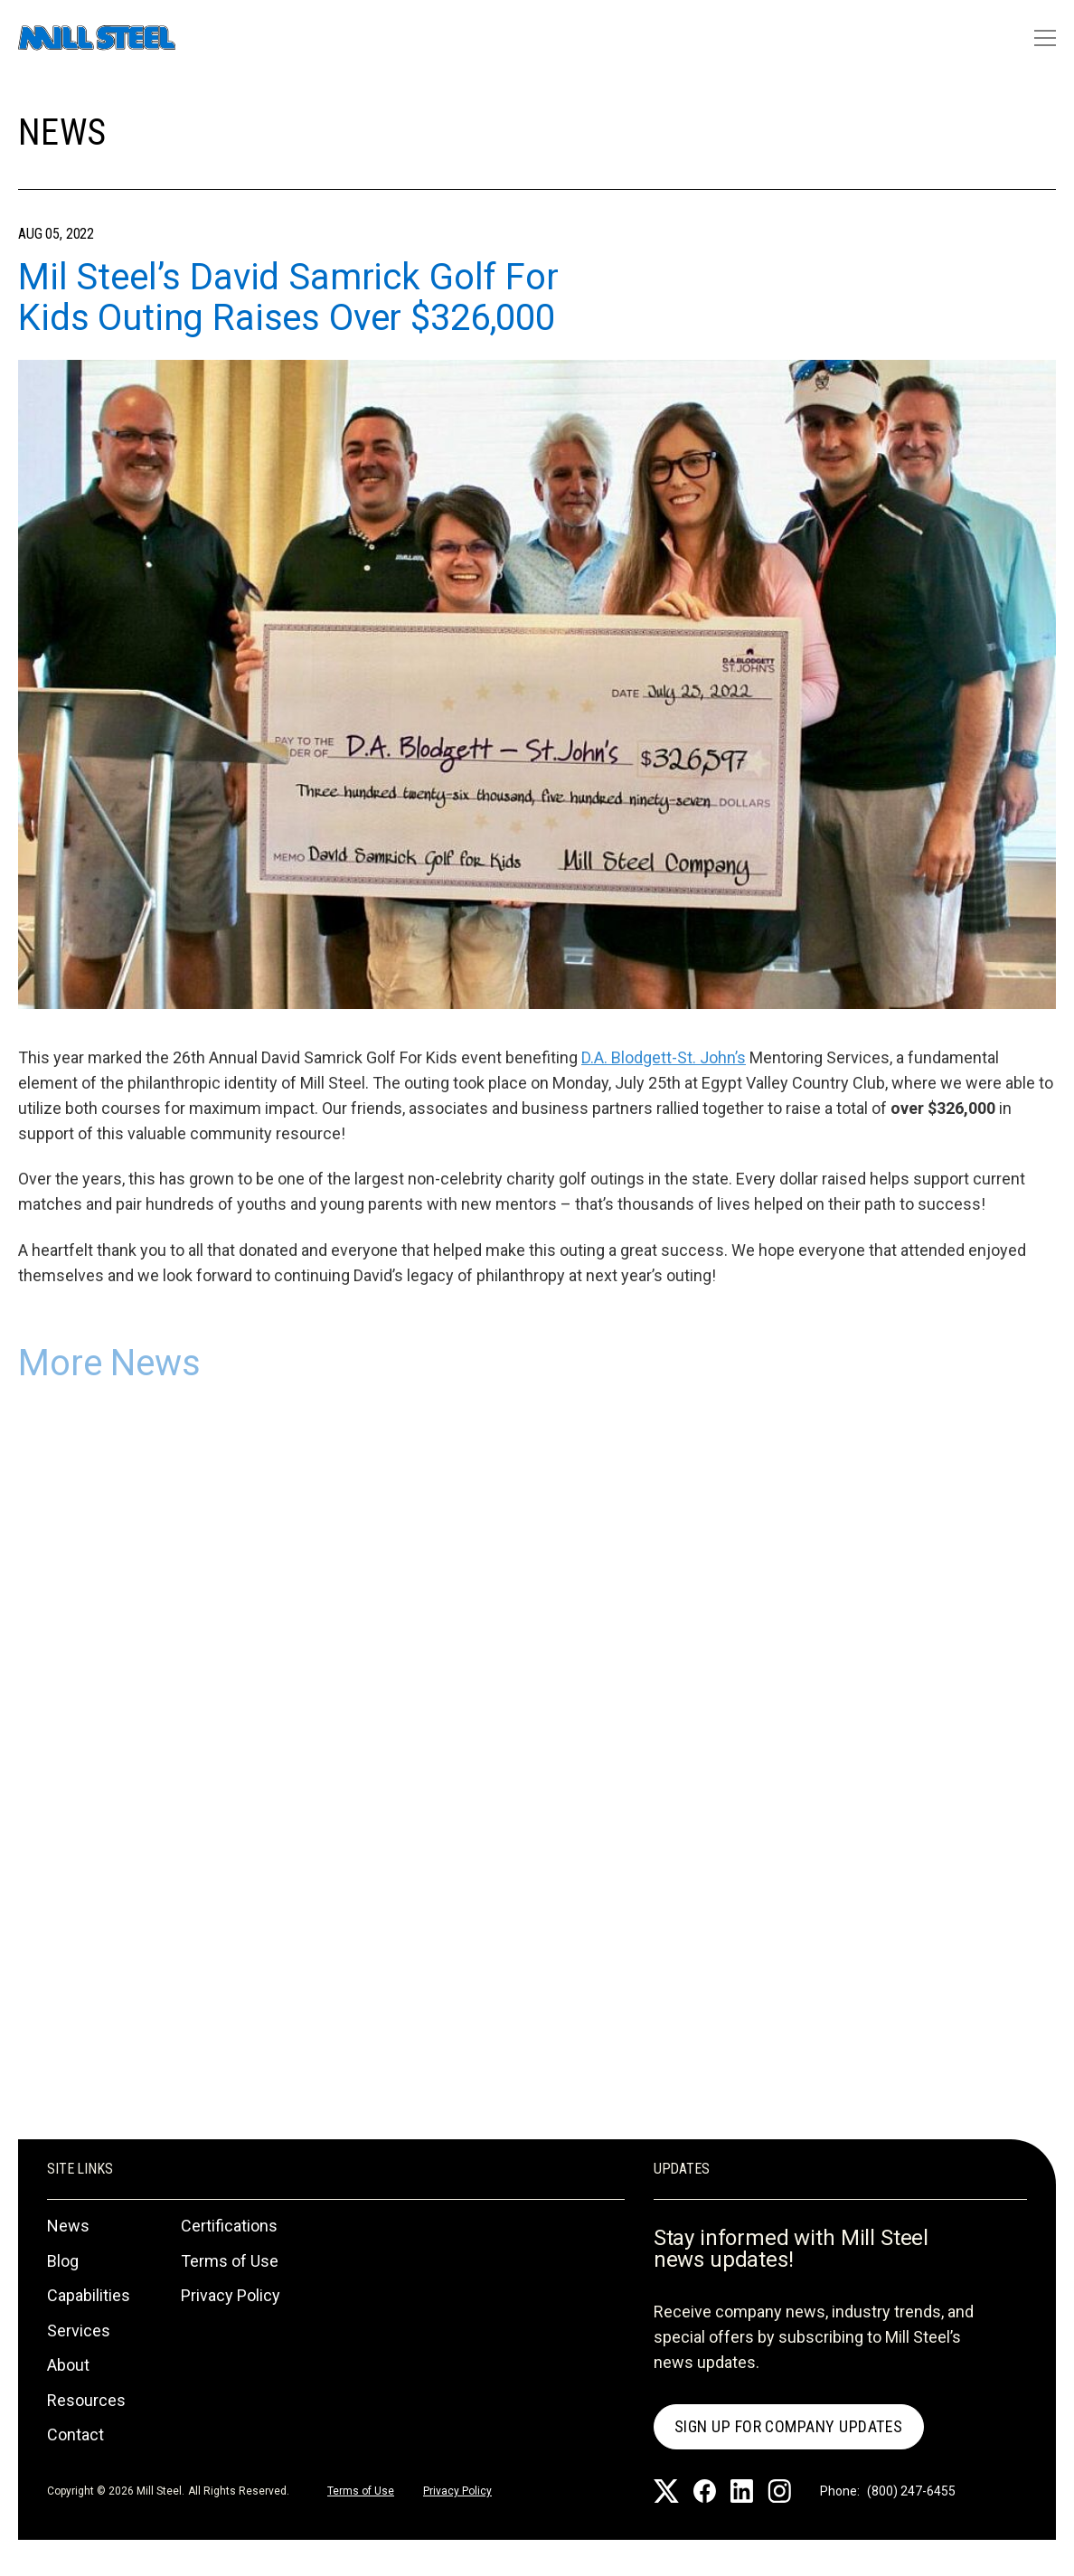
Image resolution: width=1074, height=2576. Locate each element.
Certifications (229, 2225)
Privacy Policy (230, 2295)
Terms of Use (229, 2260)
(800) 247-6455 (911, 2491)
